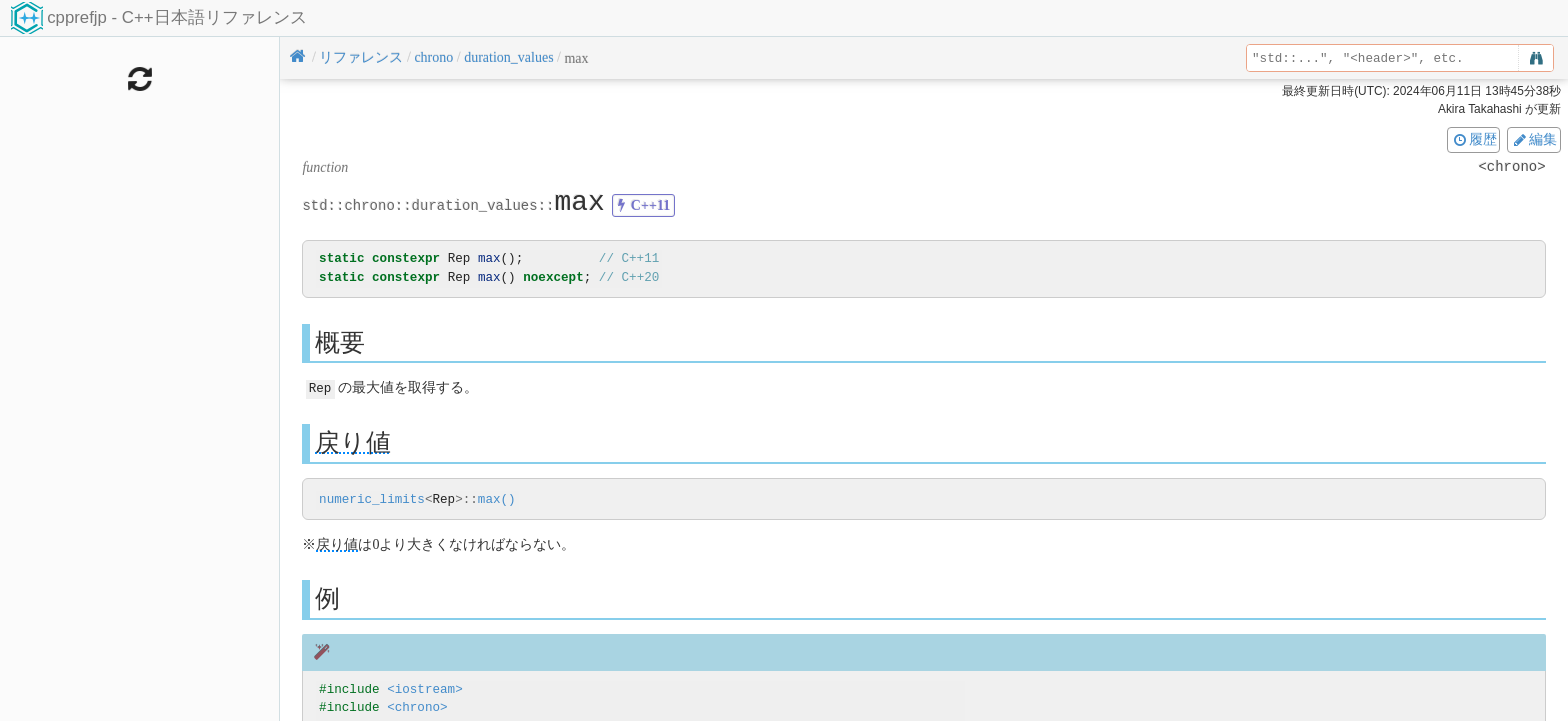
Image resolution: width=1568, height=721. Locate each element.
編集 (1534, 139)
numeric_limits (372, 499)
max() (497, 499)
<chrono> (417, 707)
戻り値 (353, 441)
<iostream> (425, 688)
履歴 (1474, 139)
